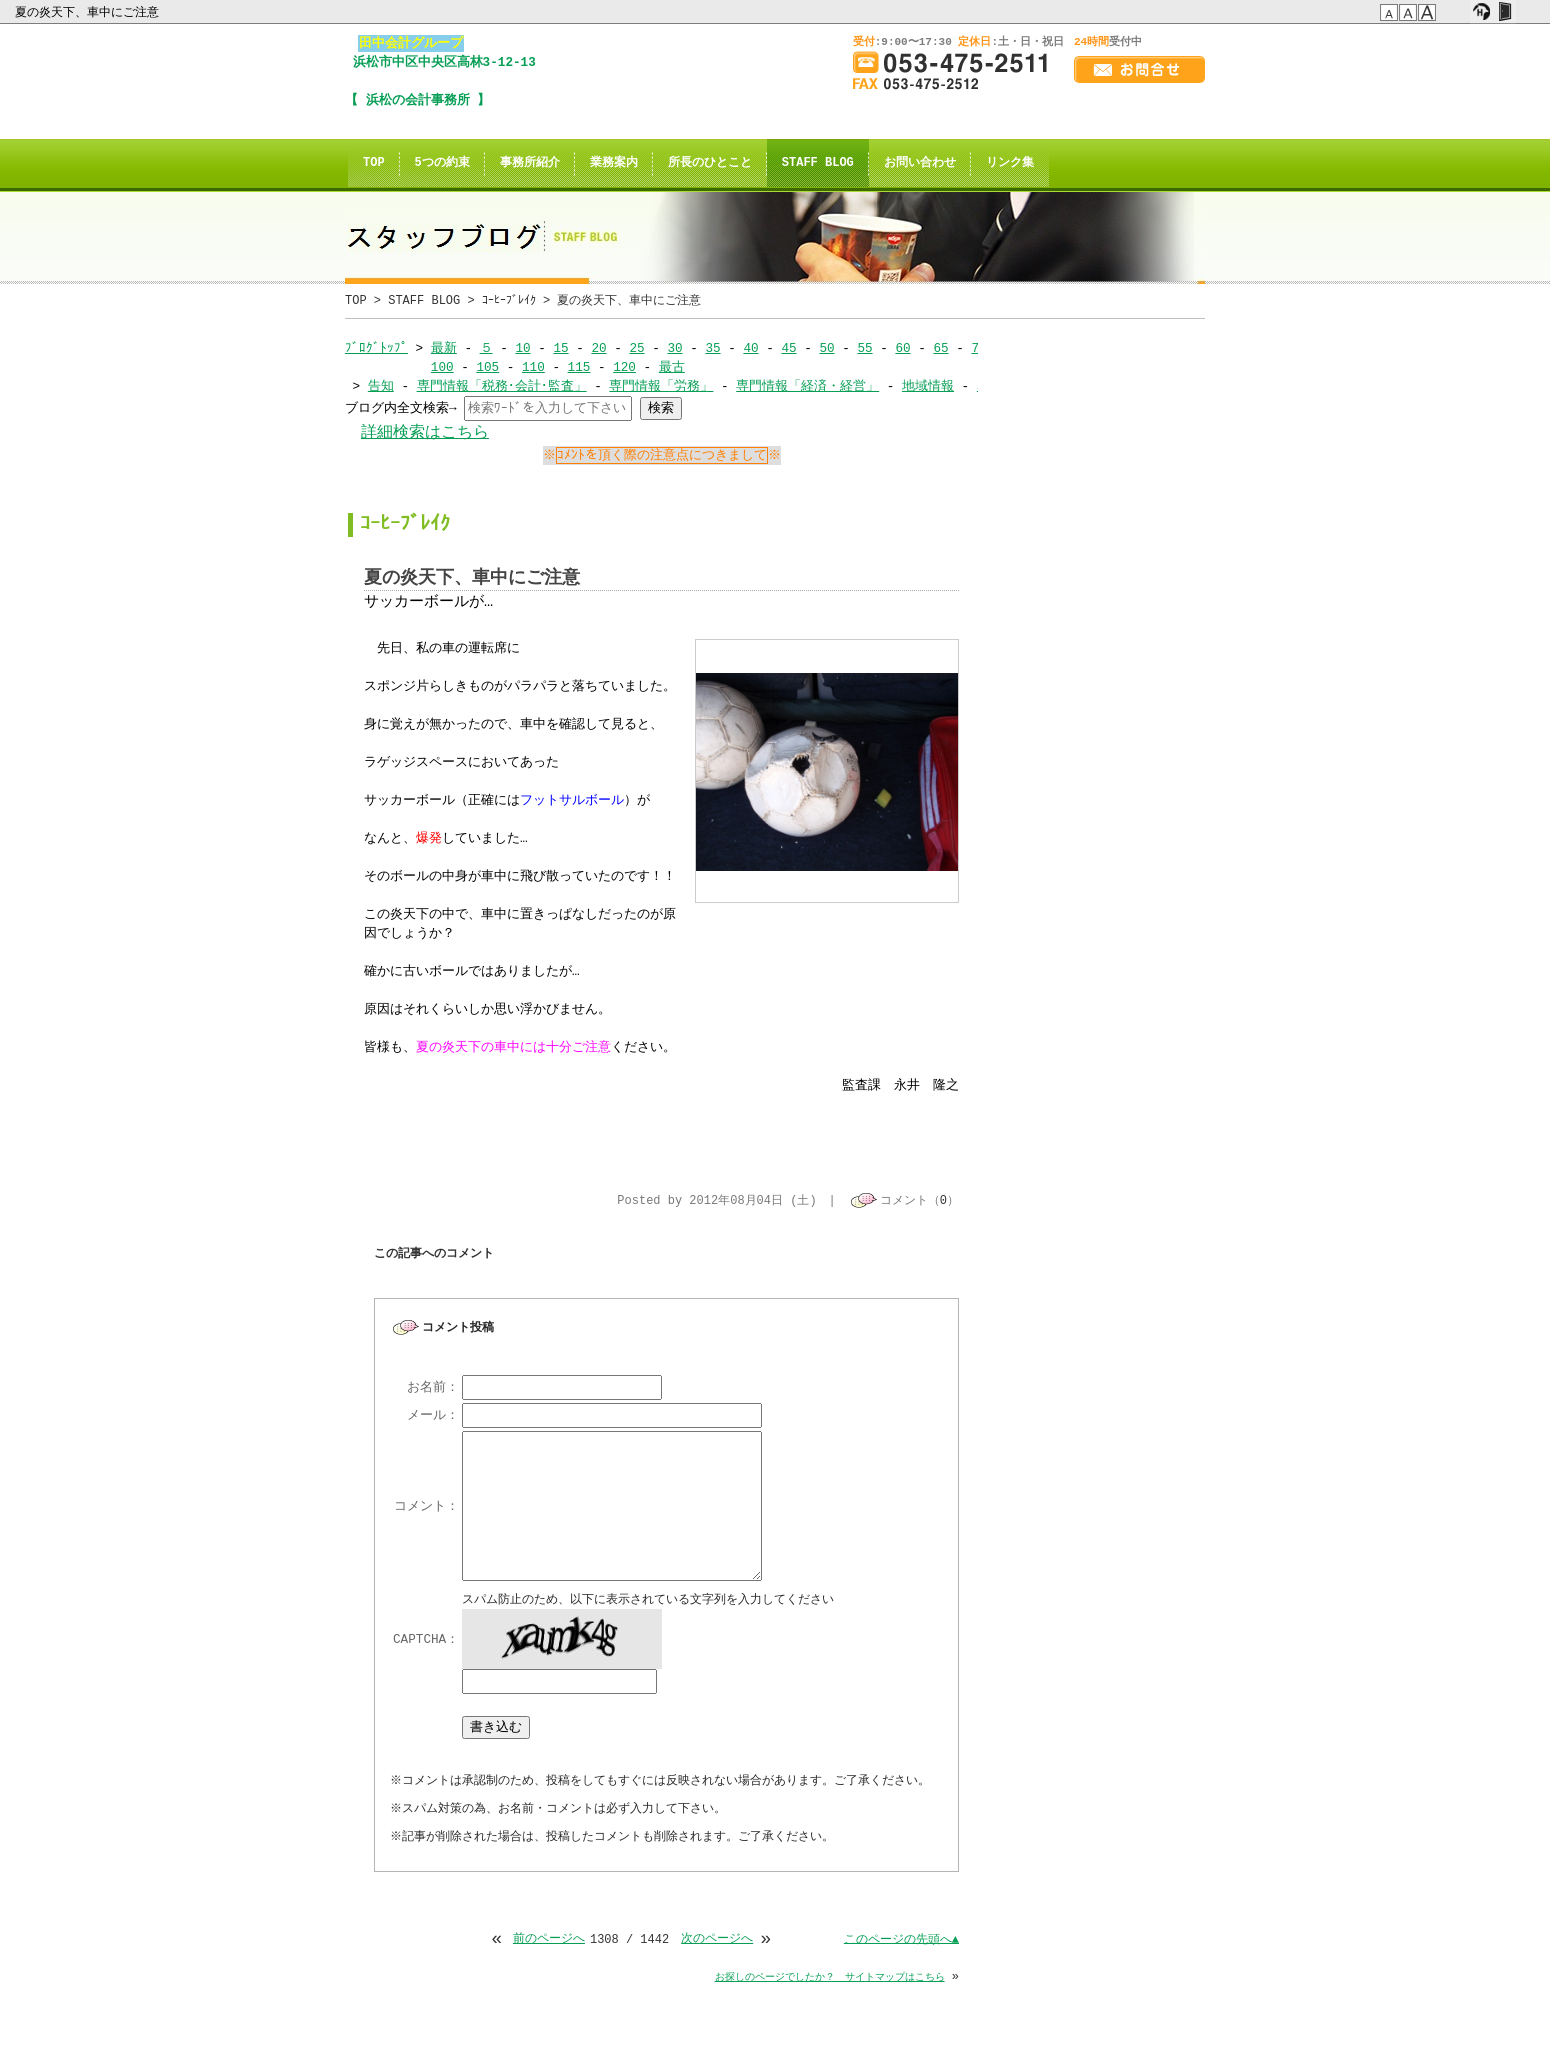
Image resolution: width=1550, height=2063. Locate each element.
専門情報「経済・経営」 (807, 386)
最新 (444, 348)
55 (864, 348)
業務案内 (614, 163)
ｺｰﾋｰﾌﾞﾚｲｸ (509, 300)
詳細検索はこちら (425, 432)
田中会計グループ (411, 43)
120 (624, 367)
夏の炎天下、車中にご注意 (88, 12)
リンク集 (1010, 163)
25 (636, 348)
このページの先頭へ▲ (901, 1941)
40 (750, 348)
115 (578, 367)
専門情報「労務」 (661, 386)
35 (712, 348)
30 (674, 348)
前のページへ (549, 1941)
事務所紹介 (530, 163)
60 (902, 348)
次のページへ (717, 1941)
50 (826, 348)
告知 (381, 386)
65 (940, 348)
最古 (672, 367)
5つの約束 (442, 163)
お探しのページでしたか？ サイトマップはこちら (830, 1979)
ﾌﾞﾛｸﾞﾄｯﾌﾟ (376, 348)
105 (487, 367)
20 (598, 348)
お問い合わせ (920, 163)
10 (522, 348)
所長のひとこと (710, 163)
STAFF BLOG (818, 163)
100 (442, 367)
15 (560, 348)
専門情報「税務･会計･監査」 (502, 386)
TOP (374, 163)
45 (788, 348)
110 (533, 367)
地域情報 (928, 386)
